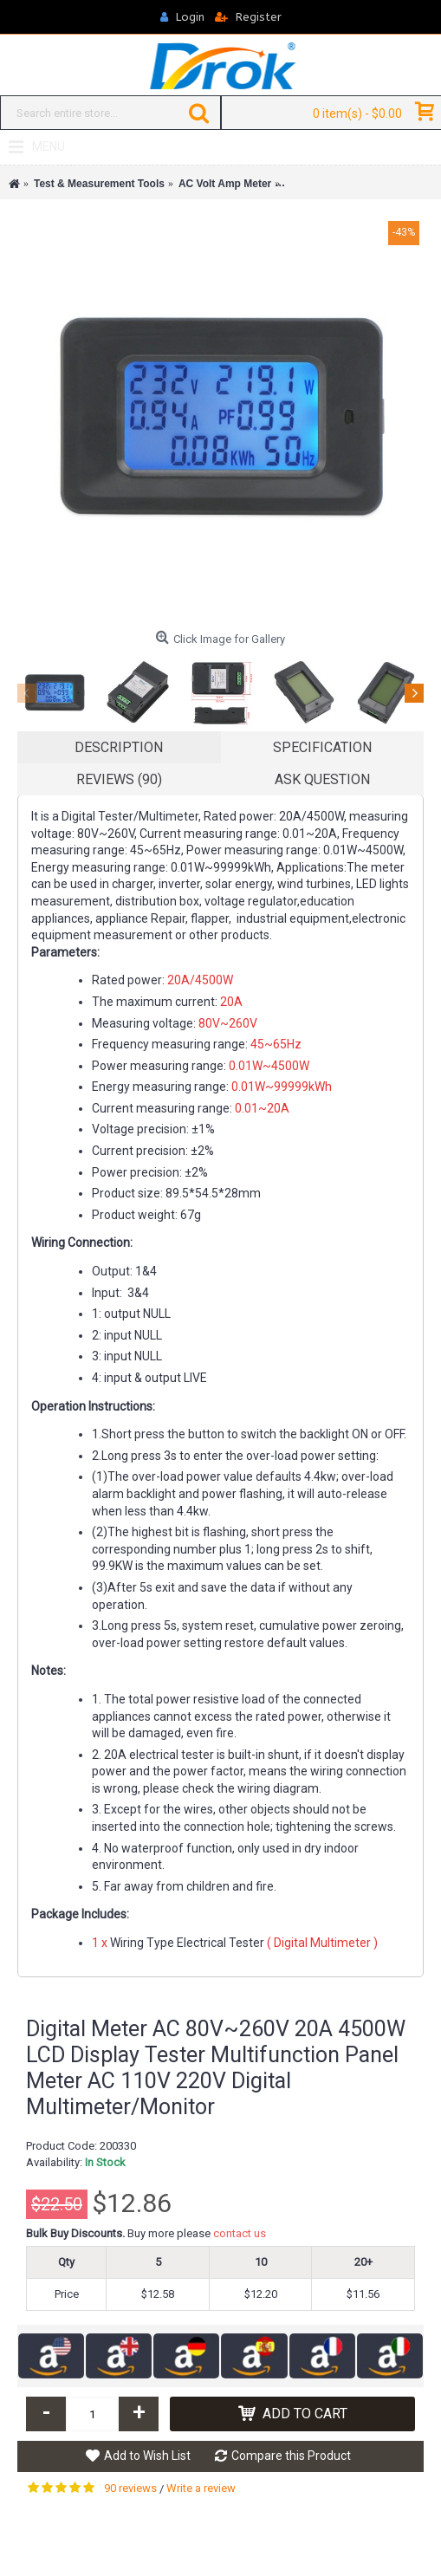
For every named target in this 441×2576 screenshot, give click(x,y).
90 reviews (130, 2488)
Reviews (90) (119, 779)
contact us (239, 2233)
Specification (322, 747)
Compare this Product (291, 2455)
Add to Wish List (147, 2455)
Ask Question (322, 779)
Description (119, 747)
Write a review (201, 2488)
